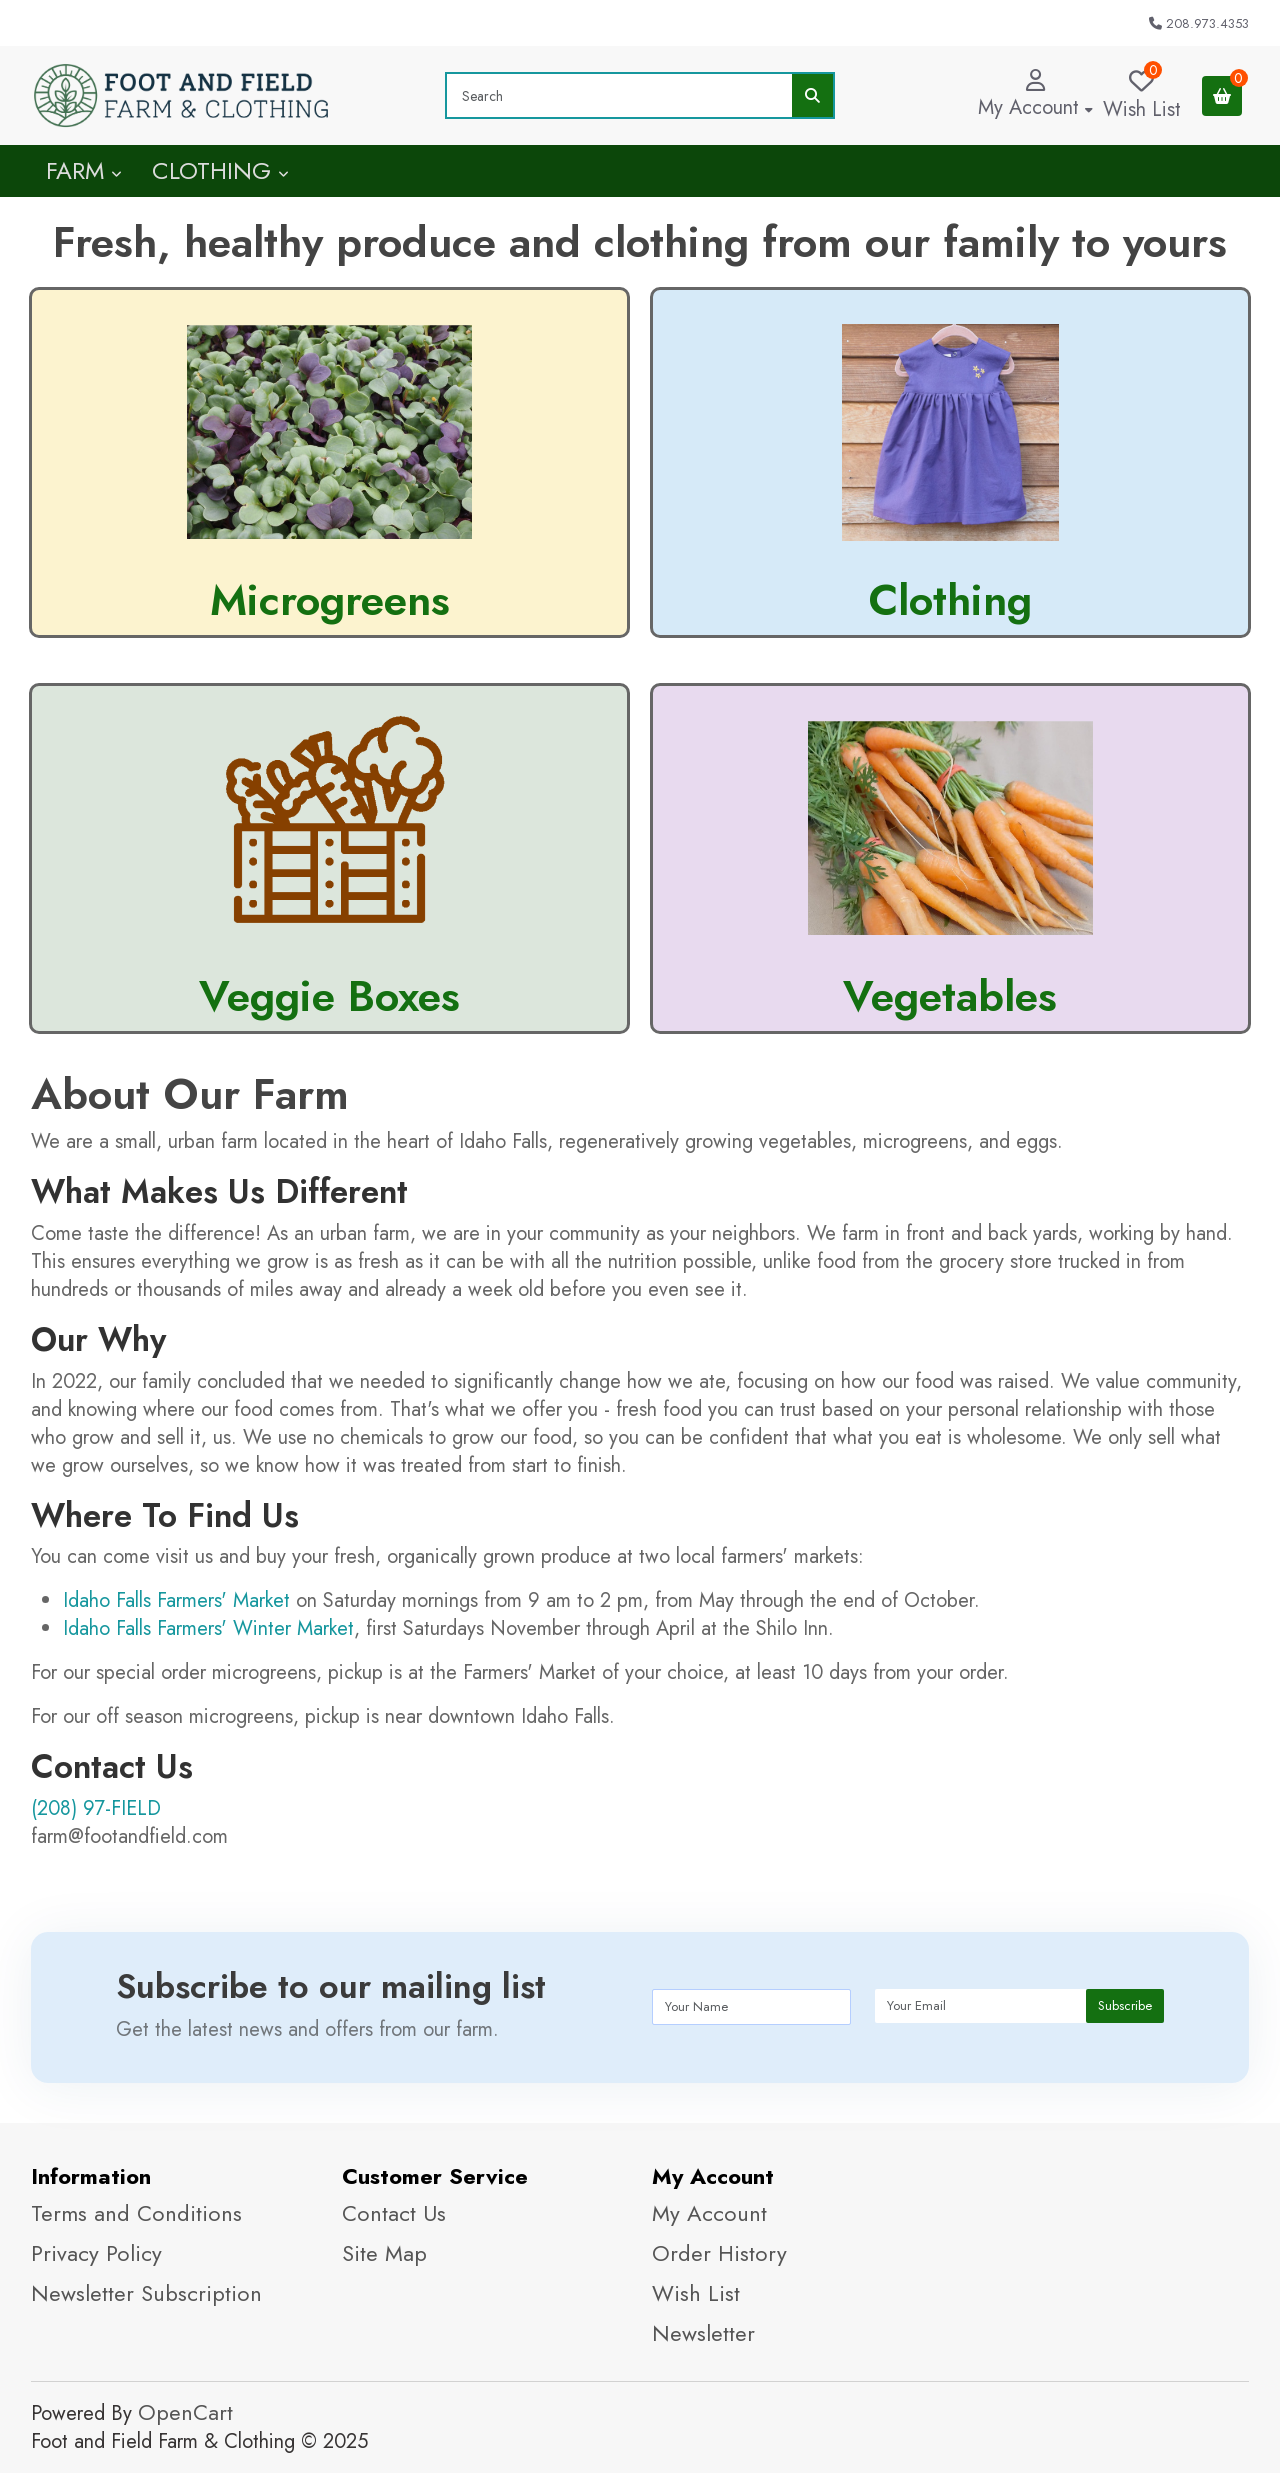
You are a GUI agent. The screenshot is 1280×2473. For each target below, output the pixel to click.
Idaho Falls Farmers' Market (176, 1600)
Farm (84, 170)
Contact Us (394, 2213)
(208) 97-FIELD (96, 1808)
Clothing (220, 170)
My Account (709, 2213)
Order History (719, 2253)
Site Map (384, 2253)
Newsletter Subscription (146, 2293)
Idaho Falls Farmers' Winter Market (208, 1628)
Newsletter (703, 2333)
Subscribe (1125, 2005)
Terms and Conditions (136, 2213)
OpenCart (185, 2412)
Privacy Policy (96, 2253)
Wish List (696, 2293)
